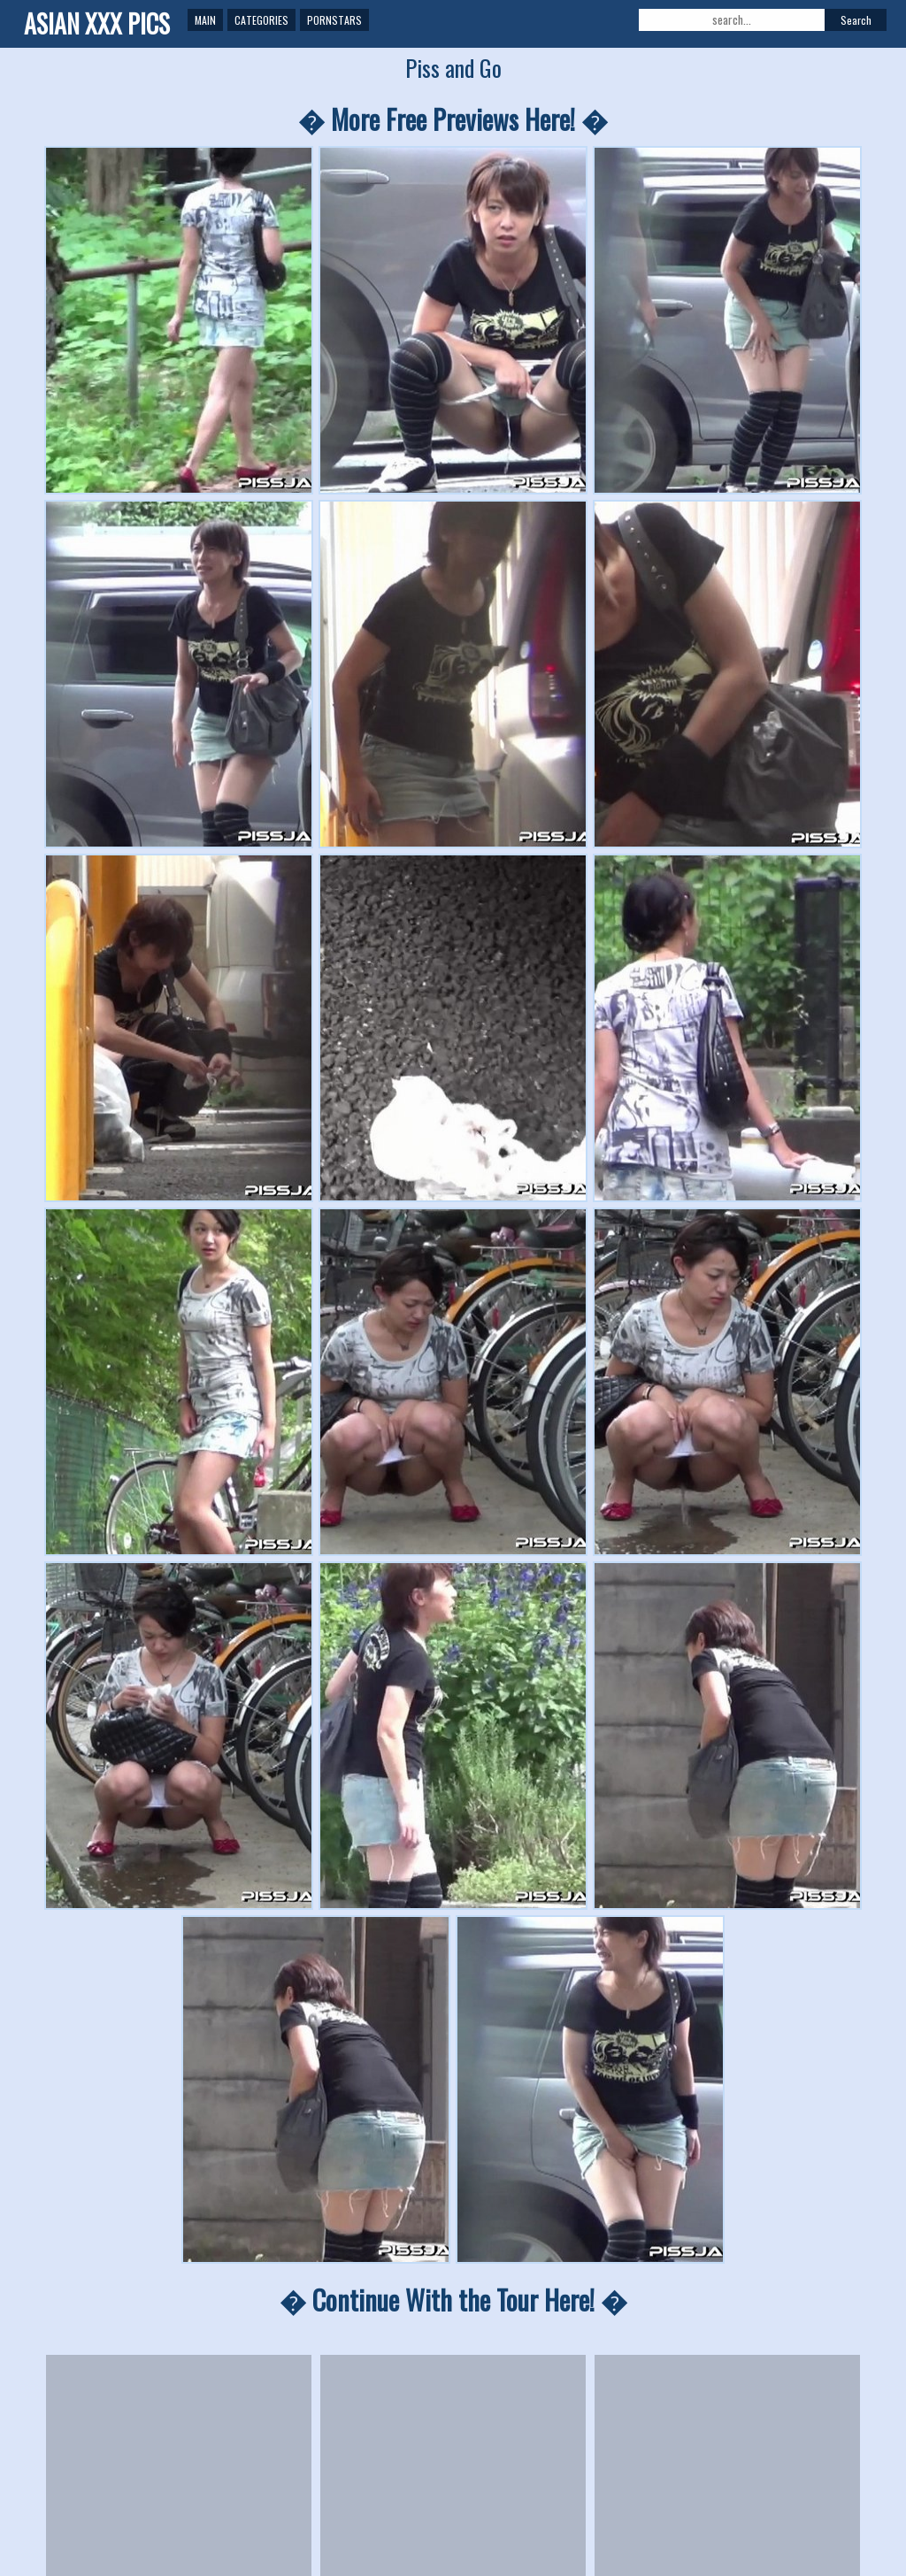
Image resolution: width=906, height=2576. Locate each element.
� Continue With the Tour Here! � (453, 2299)
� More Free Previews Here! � (453, 119)
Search (856, 19)
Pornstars (334, 19)
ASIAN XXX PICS (97, 23)
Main (205, 19)
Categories (261, 19)
